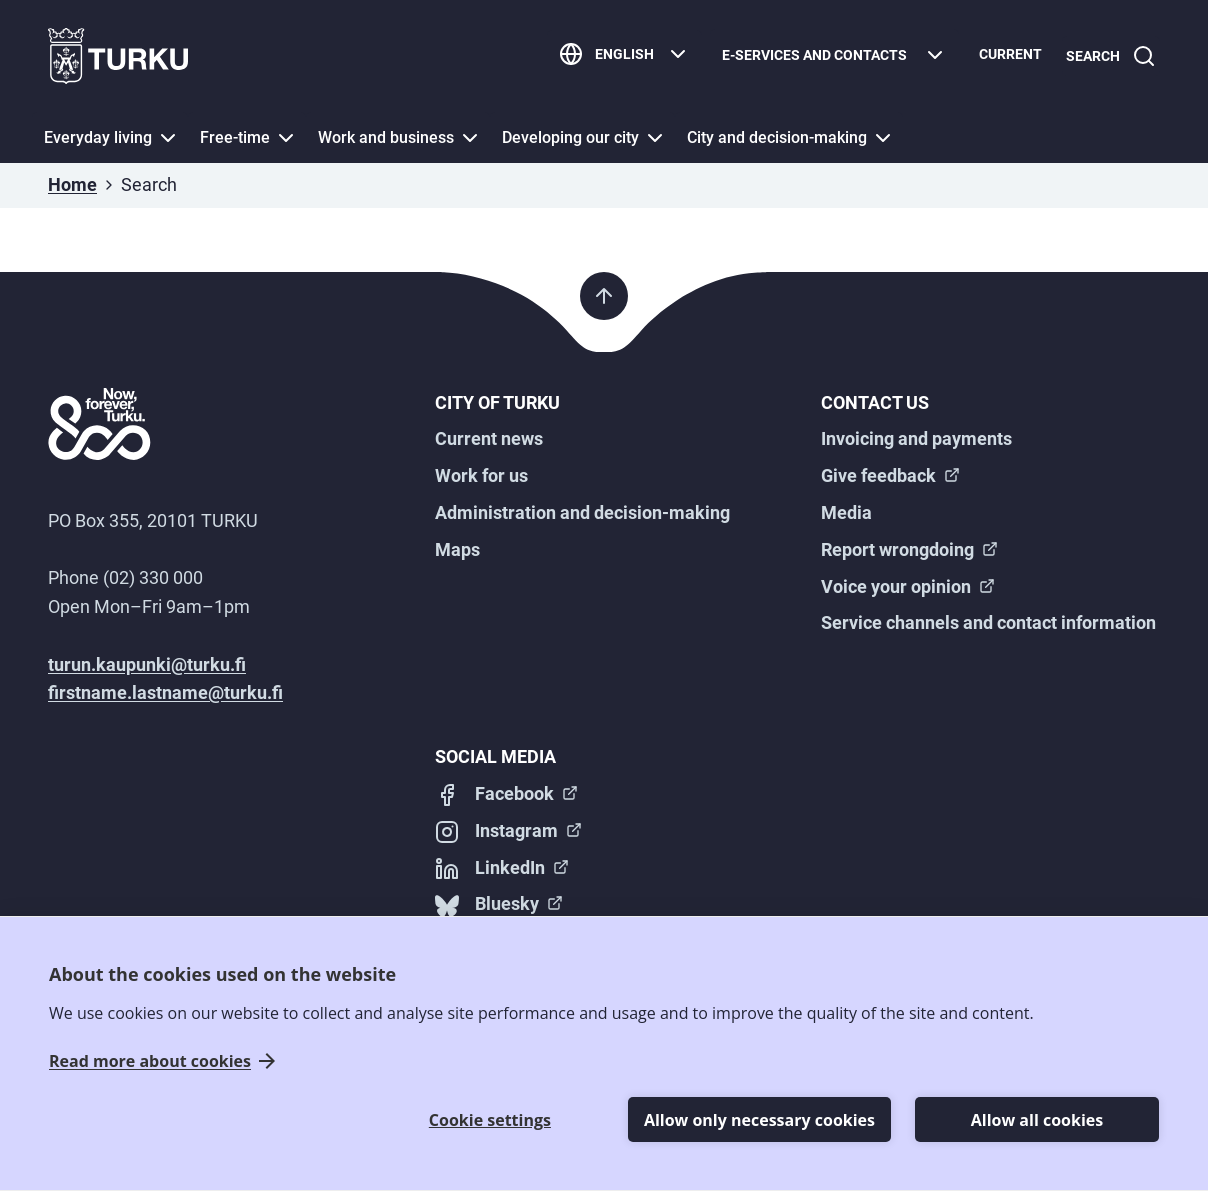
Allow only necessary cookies (759, 1120)
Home (72, 184)
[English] (616, 56)
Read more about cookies (150, 1061)
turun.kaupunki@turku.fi (147, 664)
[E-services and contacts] (826, 56)
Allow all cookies (1037, 1120)
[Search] (1107, 56)
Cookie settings (490, 1120)
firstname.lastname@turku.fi (165, 692)
